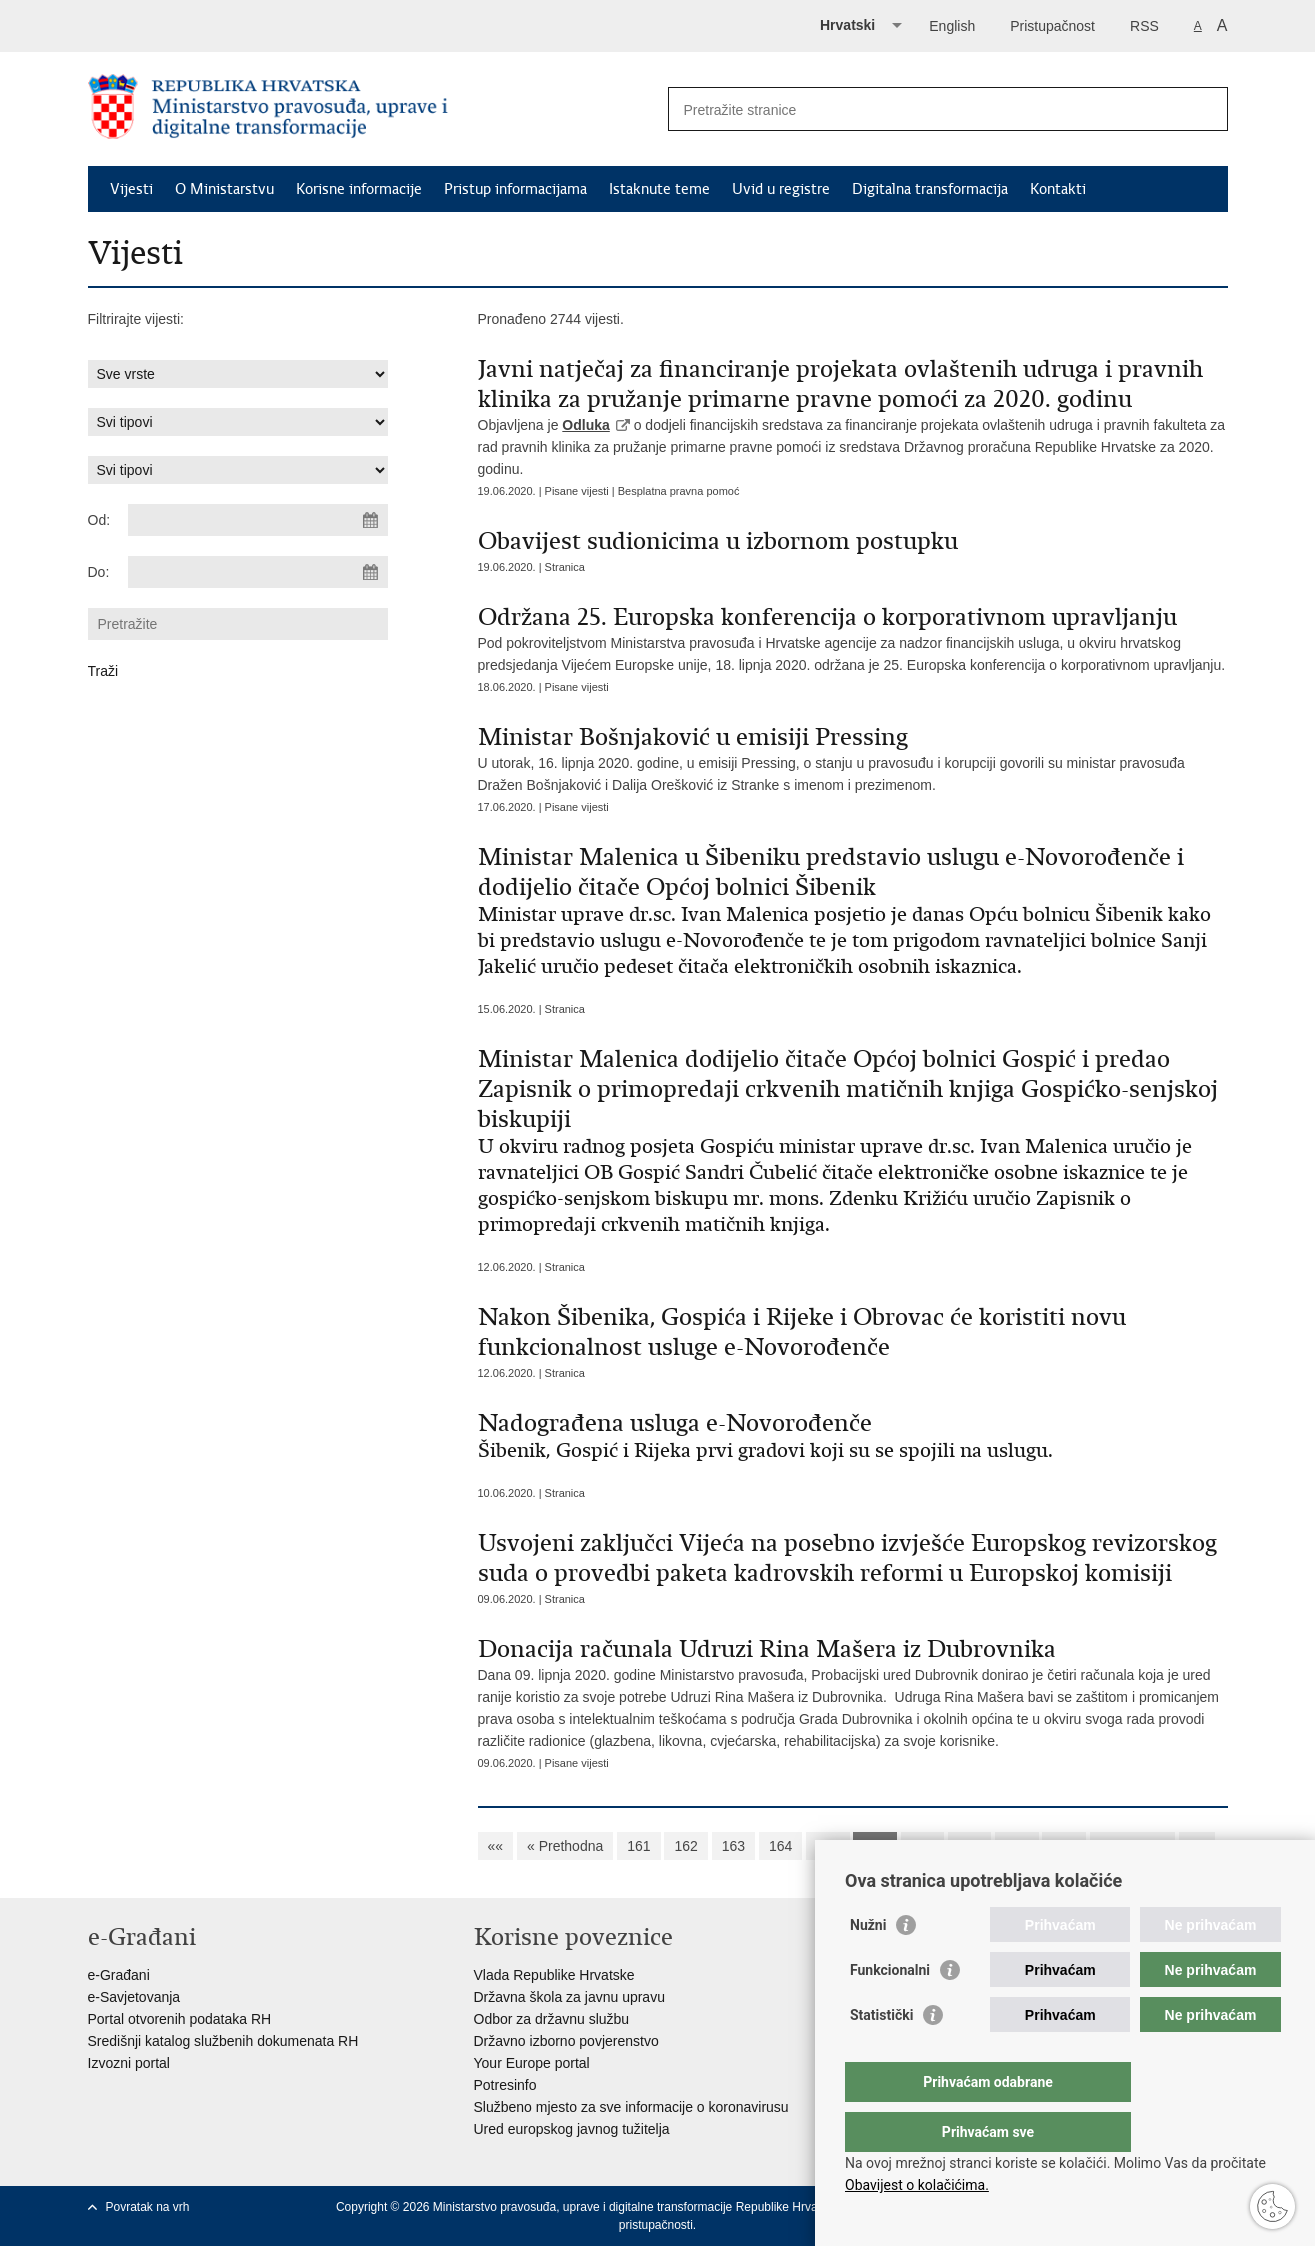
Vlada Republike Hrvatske (554, 1975)
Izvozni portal (129, 2063)
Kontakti (1058, 189)
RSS (1144, 26)
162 (685, 1846)
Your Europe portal (532, 2063)
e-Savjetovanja (134, 1997)
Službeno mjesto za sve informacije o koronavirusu (631, 2107)
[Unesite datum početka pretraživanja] (258, 520)
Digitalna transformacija (930, 189)
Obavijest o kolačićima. (917, 2185)
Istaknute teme (659, 189)
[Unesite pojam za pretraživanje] (926, 109)
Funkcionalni (890, 2010)
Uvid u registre (781, 189)
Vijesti (131, 189)
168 (969, 1846)
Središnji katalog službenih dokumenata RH (223, 2041)
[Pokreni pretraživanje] (1205, 109)
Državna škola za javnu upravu (569, 1997)
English (952, 26)
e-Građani (119, 1975)
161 (638, 1846)
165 (827, 1846)
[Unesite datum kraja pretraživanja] (258, 572)
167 (922, 1846)
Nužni (868, 1965)
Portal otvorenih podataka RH (180, 2019)
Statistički (881, 2055)
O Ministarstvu (224, 189)
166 (874, 1846)
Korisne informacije (359, 189)
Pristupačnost (1052, 26)
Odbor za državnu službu (552, 2019)
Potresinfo (505, 2085)
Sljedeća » (1132, 1846)
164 (780, 1846)
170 (1063, 1846)
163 (733, 1846)
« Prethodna (565, 1846)
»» (1197, 1846)
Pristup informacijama (515, 189)
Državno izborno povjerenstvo (566, 2041)
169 (1016, 1846)
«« (496, 1846)
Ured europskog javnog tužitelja (572, 2129)
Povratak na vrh (148, 2207)
